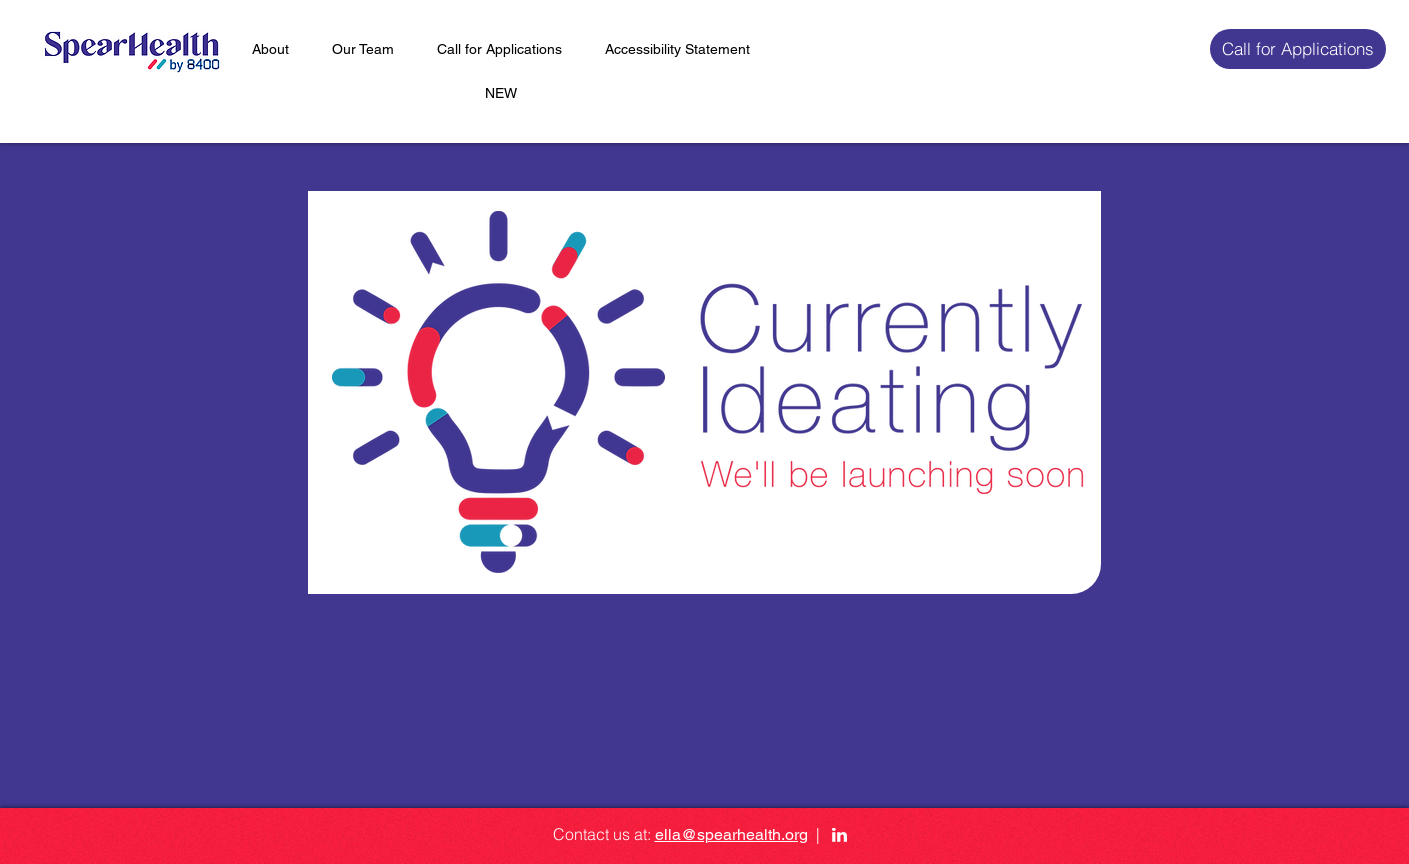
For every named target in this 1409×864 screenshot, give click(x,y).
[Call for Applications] (1298, 49)
